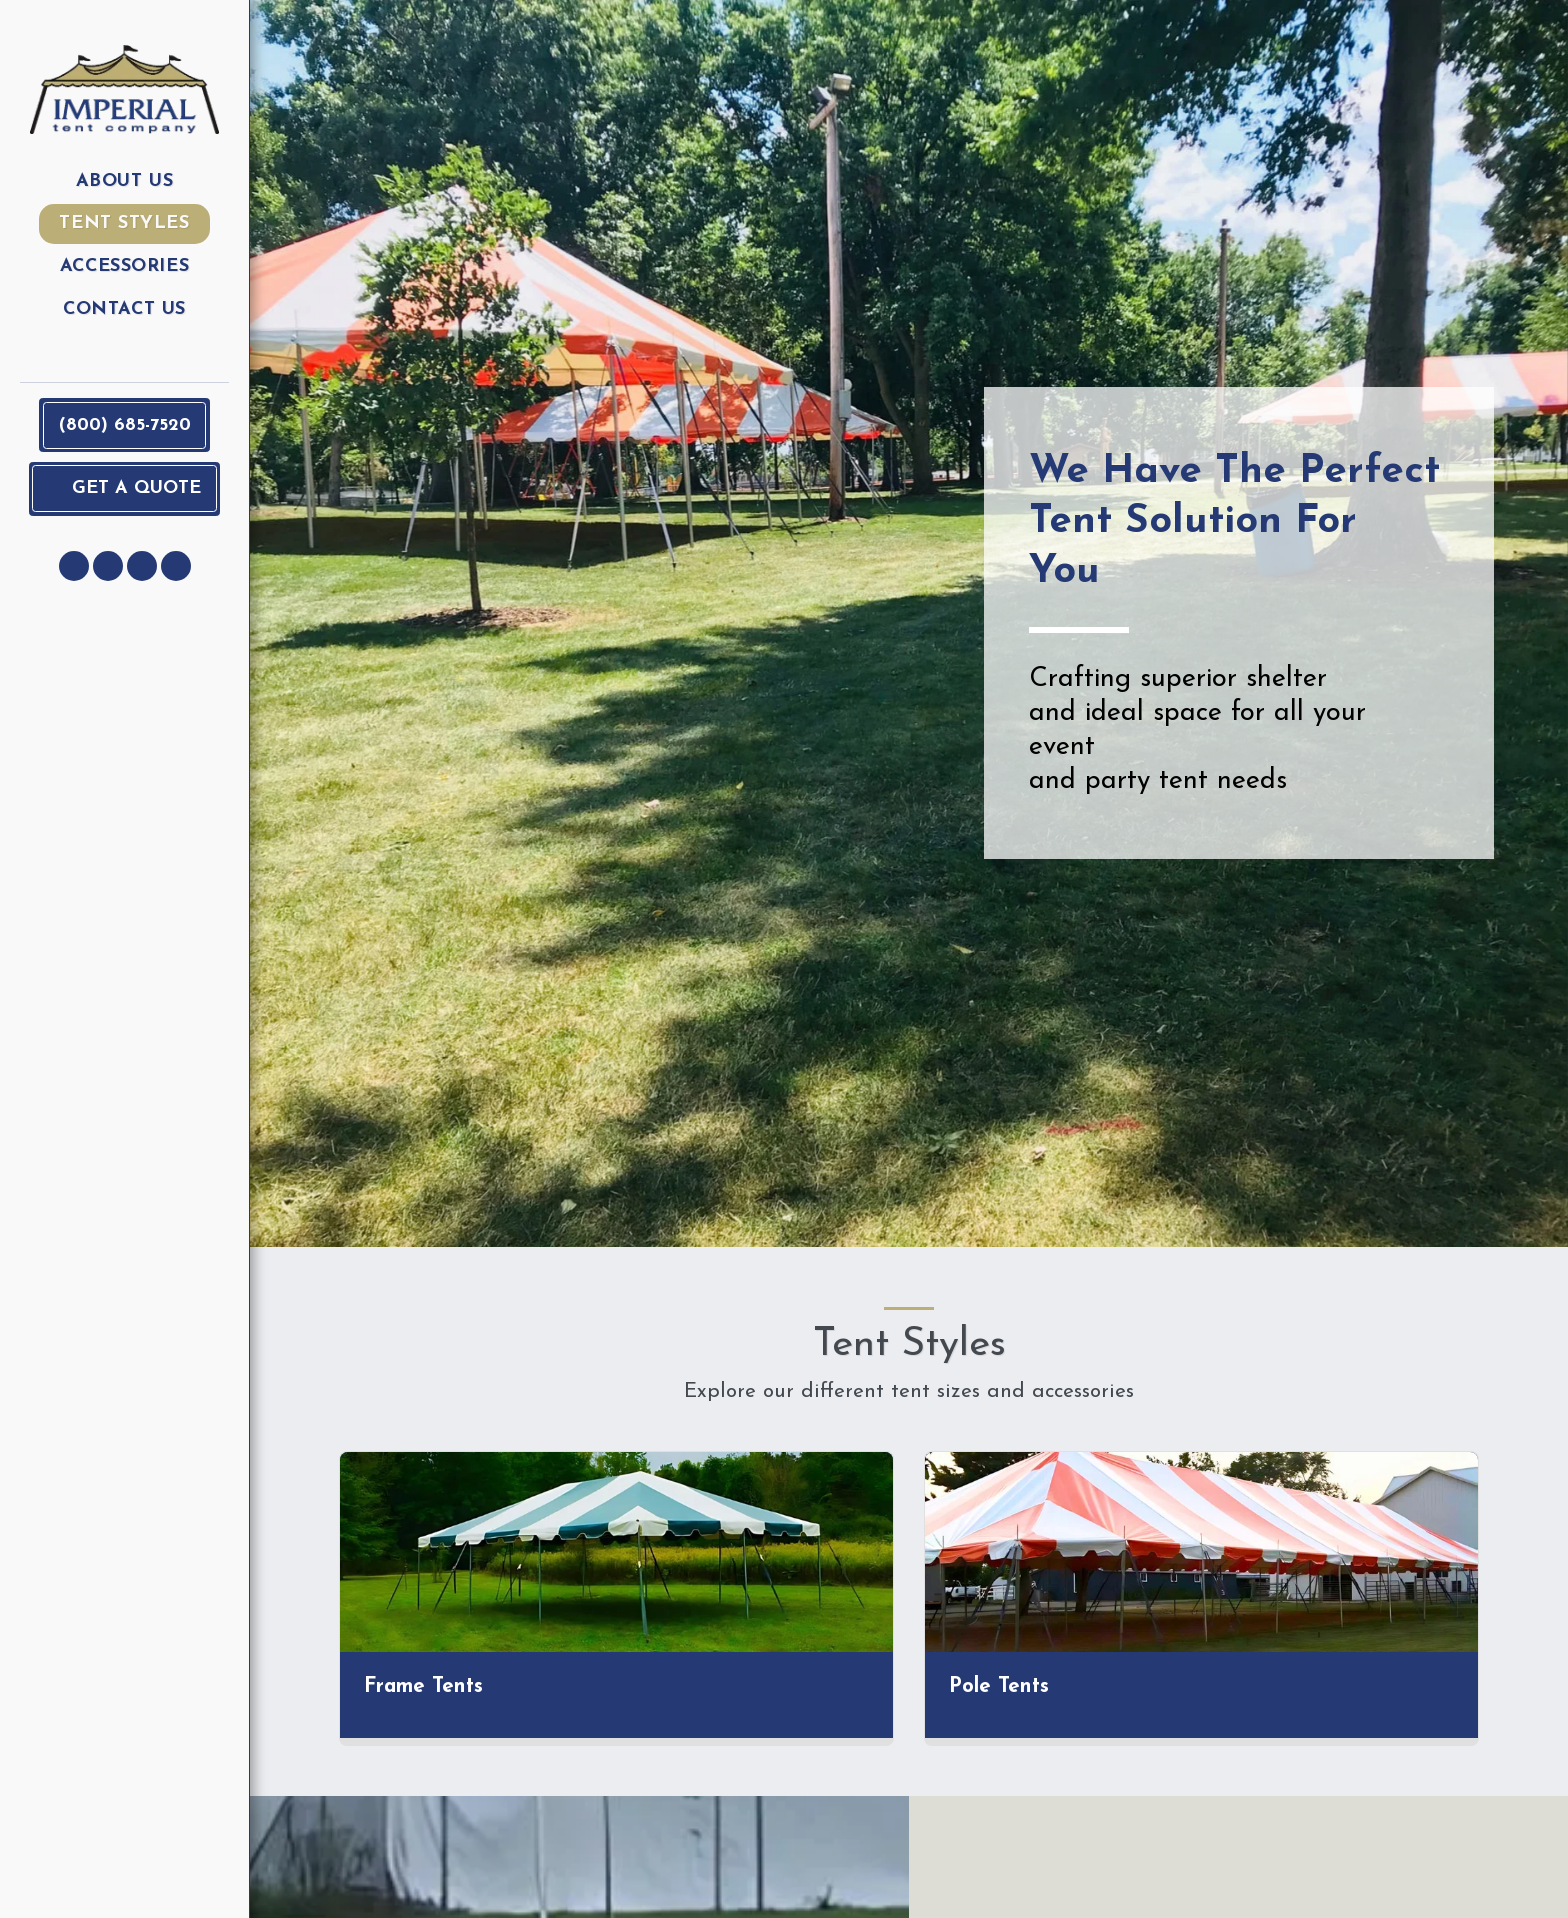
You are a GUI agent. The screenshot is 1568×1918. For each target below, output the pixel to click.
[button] (74, 566)
